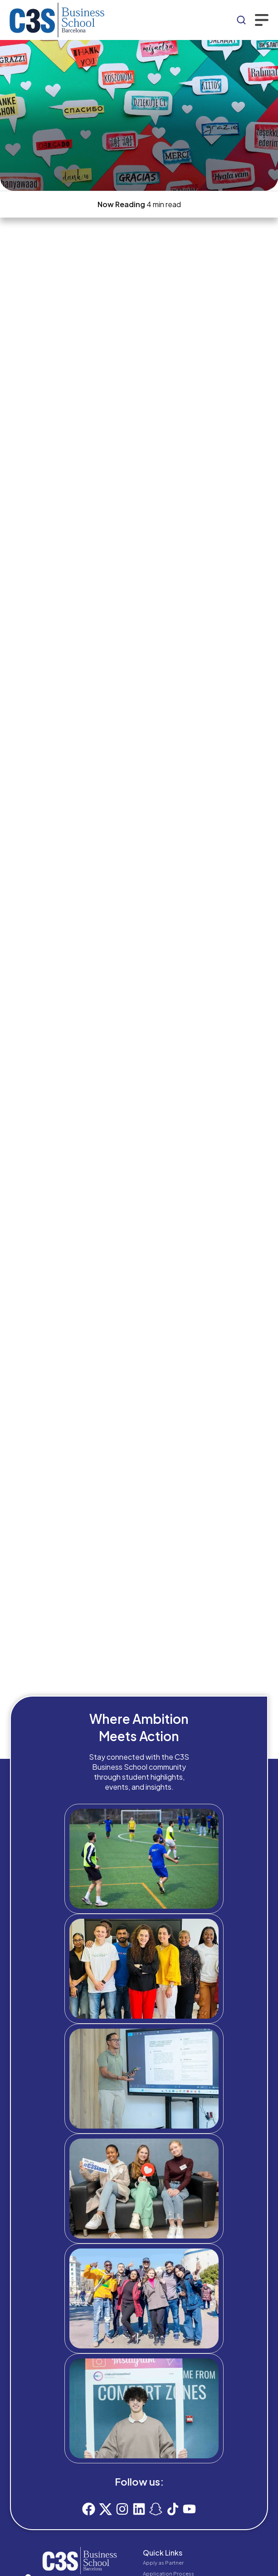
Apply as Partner (163, 2563)
